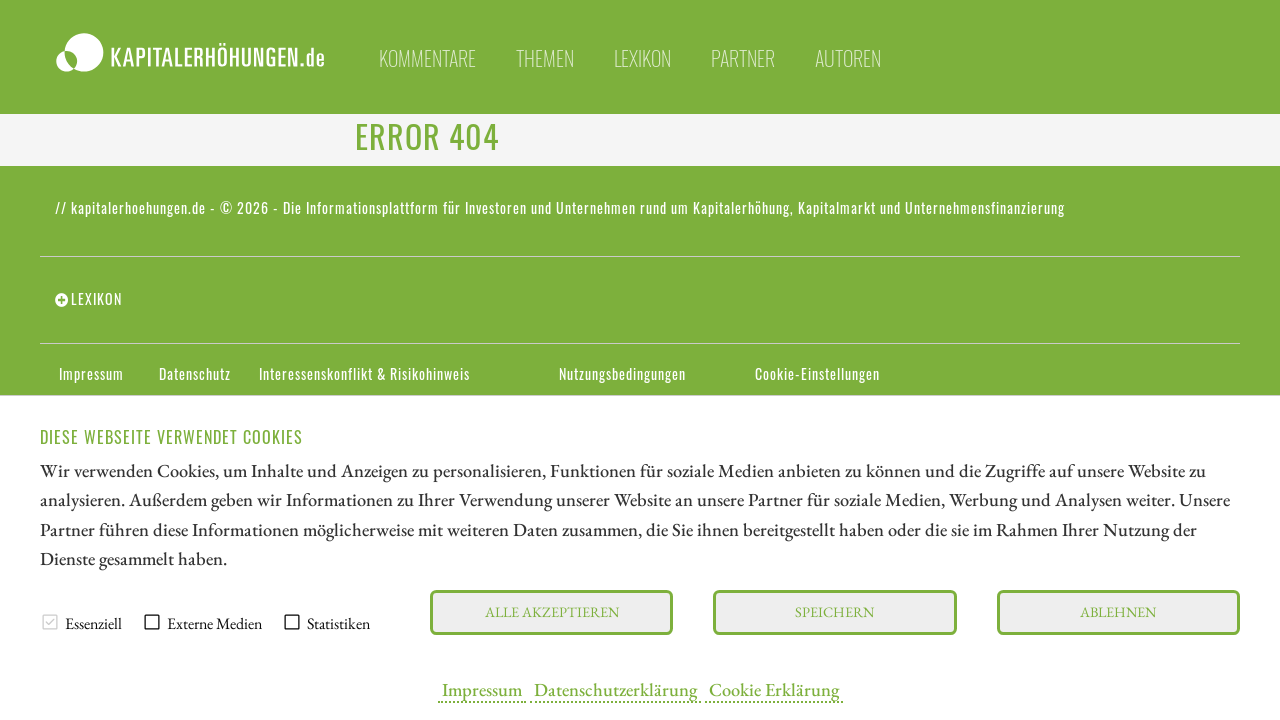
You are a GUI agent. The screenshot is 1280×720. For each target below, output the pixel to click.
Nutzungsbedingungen (622, 374)
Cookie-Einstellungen (817, 374)
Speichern (834, 611)
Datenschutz (195, 374)
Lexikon (642, 58)
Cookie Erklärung (774, 689)
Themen (545, 58)
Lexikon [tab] (96, 299)
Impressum (482, 689)
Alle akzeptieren (552, 611)
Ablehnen (1118, 611)
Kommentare (427, 58)
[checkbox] (50, 622)
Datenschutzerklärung (615, 689)
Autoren (848, 58)
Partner (743, 58)
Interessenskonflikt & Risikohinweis (364, 374)
